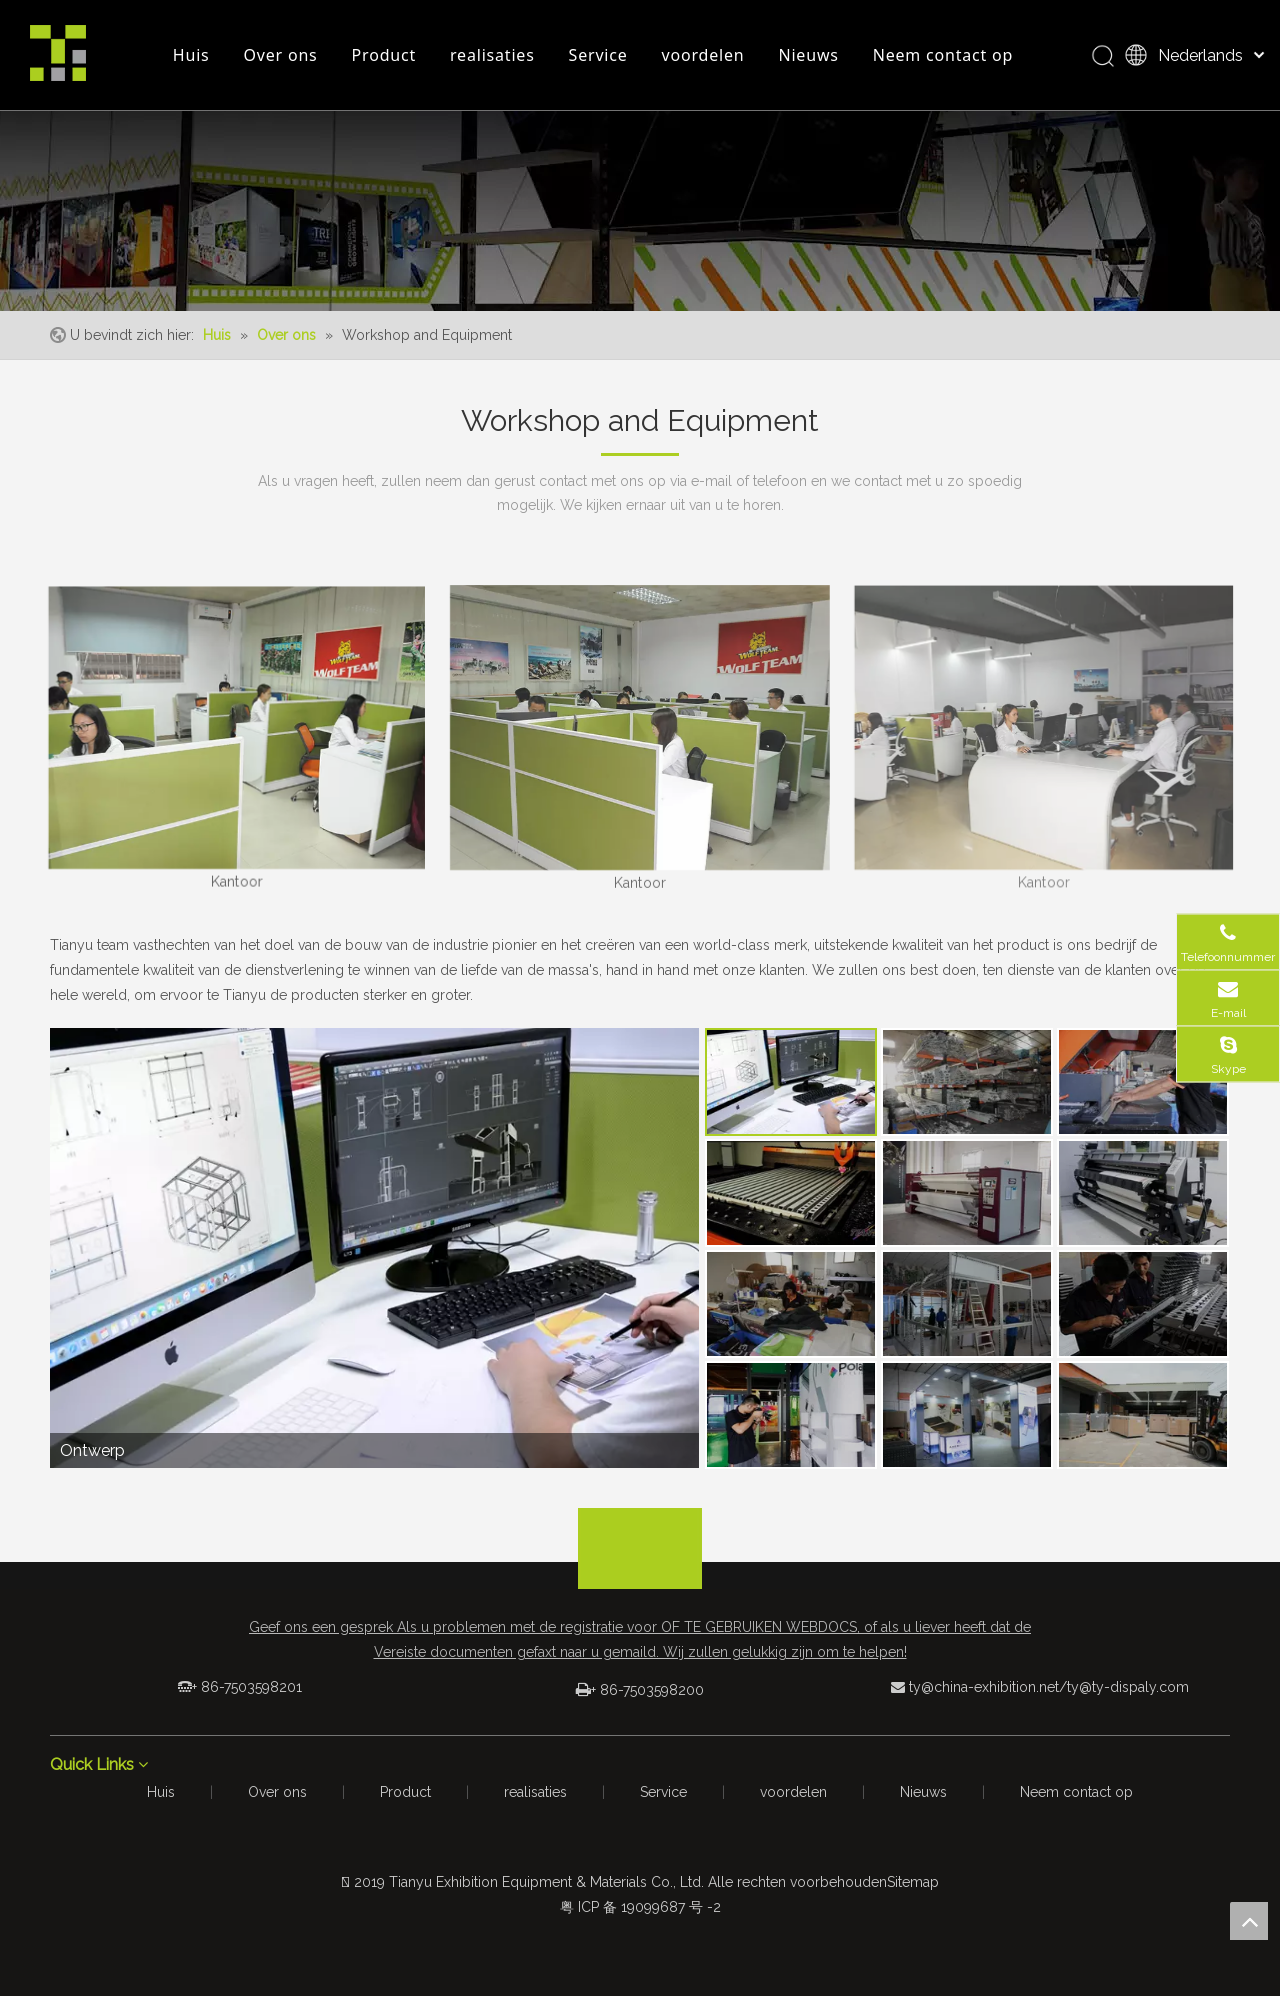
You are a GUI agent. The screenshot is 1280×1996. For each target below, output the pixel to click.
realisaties (492, 55)
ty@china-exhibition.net (984, 1687)
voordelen (703, 55)
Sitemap (913, 1882)
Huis (191, 55)
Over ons (281, 55)
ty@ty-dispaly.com (1128, 1687)
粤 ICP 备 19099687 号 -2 (640, 1907)
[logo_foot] (640, 1568)
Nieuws (808, 55)
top (1249, 1921)
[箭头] (640, 1524)
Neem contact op (943, 55)
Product (384, 55)
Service (598, 55)
